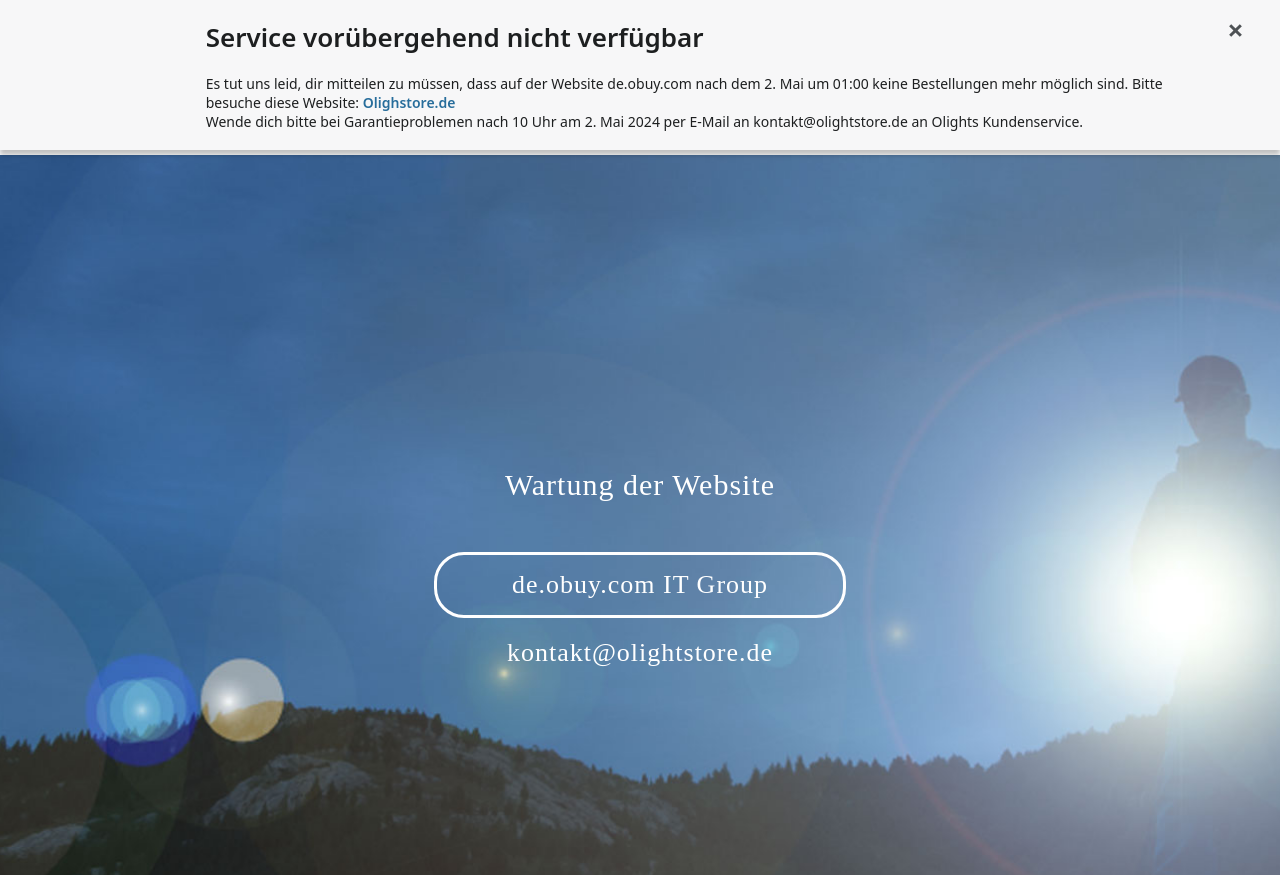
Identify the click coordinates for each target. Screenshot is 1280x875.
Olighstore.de (409, 102)
